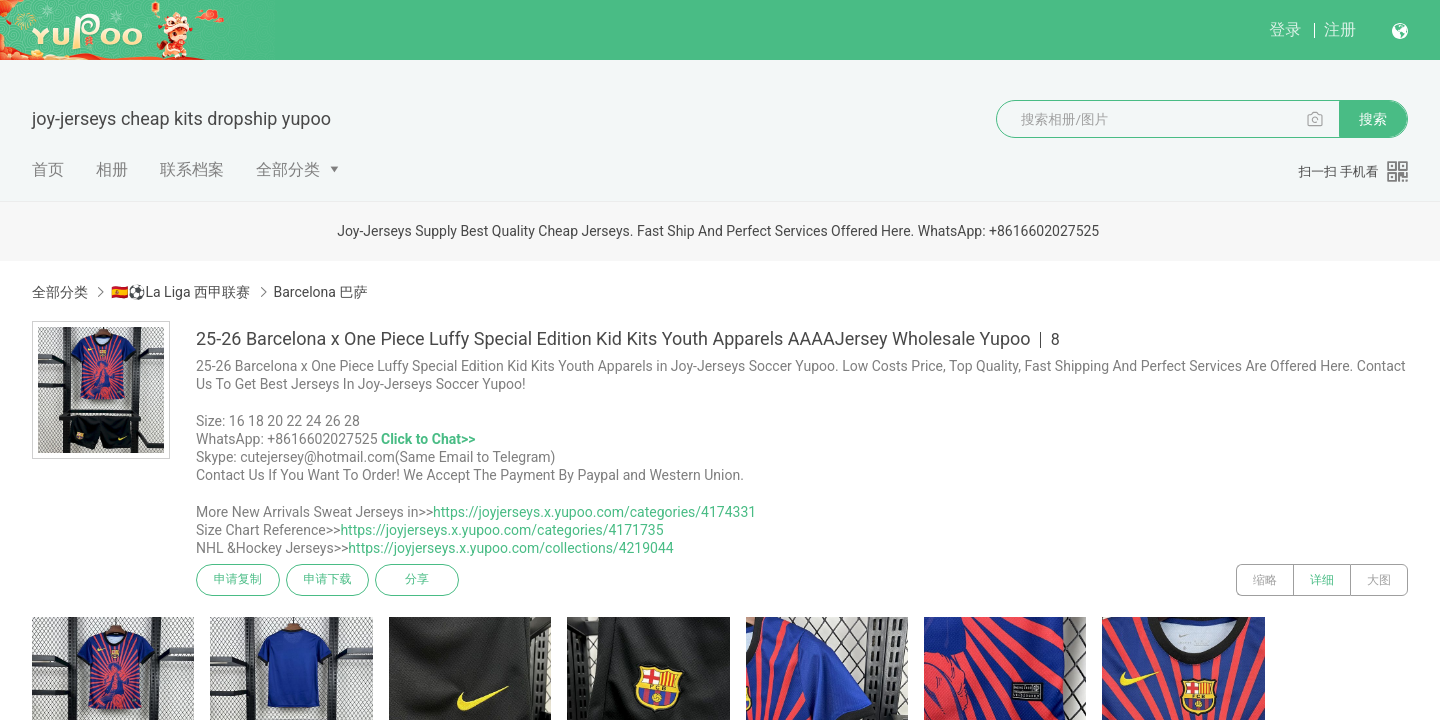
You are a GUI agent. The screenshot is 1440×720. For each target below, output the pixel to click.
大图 (1379, 580)
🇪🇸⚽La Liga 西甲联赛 (180, 292)
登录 (1285, 29)
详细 (1322, 580)
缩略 (1265, 580)
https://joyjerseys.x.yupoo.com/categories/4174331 (594, 512)
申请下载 (328, 580)
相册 (112, 169)
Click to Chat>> (428, 439)
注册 (1340, 29)
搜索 (1373, 119)
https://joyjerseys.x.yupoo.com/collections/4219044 (510, 548)
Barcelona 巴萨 (321, 292)
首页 (48, 169)
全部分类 (288, 169)
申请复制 (238, 580)
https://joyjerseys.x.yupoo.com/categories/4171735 (501, 530)
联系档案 (192, 169)
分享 (418, 580)
